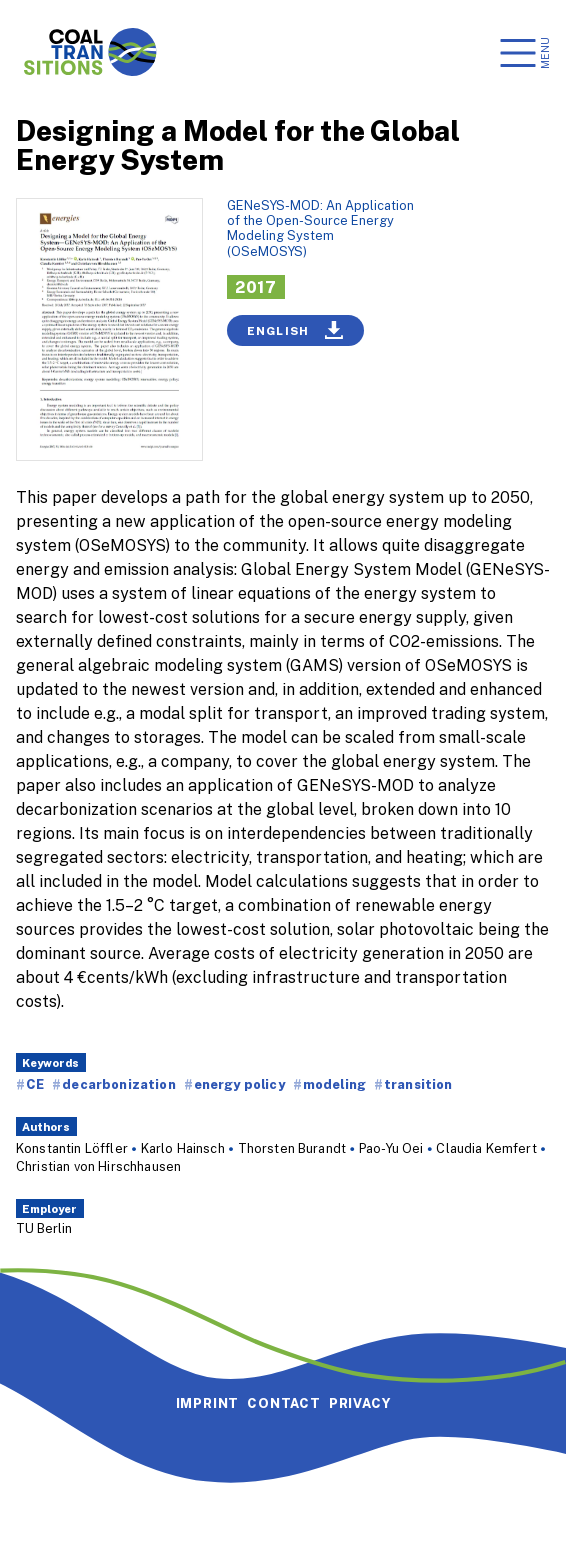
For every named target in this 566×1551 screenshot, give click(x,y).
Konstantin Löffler (72, 1148)
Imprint (208, 1403)
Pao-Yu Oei (391, 1148)
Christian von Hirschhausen (98, 1166)
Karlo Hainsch (183, 1148)
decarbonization (118, 1084)
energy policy (239, 1084)
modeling (334, 1084)
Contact (284, 1403)
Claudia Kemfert (486, 1148)
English (295, 330)
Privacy (360, 1403)
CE (35, 1084)
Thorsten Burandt (292, 1148)
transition (418, 1084)
